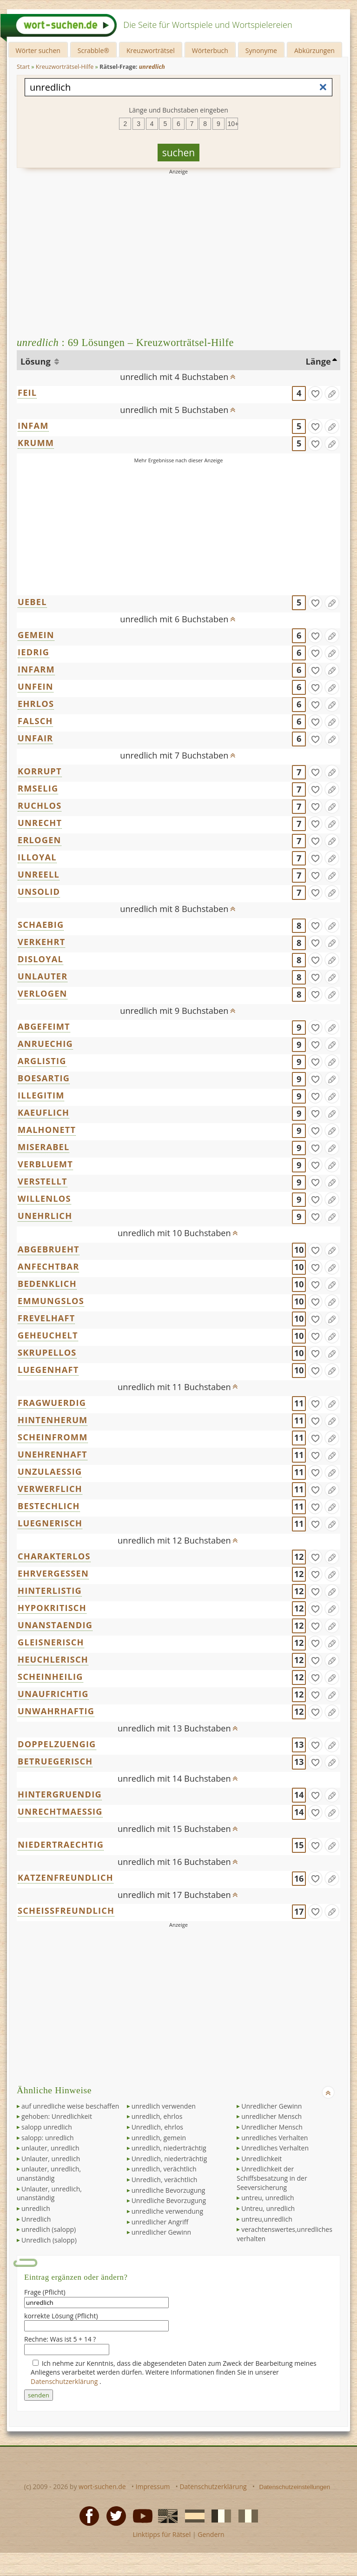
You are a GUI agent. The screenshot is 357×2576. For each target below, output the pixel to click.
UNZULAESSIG (50, 1471)
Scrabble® (93, 50)
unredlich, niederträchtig (169, 2147)
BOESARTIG (44, 1078)
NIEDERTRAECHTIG (61, 1844)
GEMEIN (36, 634)
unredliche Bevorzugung (168, 2190)
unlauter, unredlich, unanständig (49, 2173)
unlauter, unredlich (50, 2147)
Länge (318, 361)
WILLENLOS (44, 1198)
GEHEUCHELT (48, 1335)
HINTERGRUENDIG (60, 1794)
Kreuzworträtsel (150, 50)
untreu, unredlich (267, 2197)
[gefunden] (315, 393)
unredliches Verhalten (274, 2137)
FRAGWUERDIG (52, 1402)
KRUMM (36, 442)
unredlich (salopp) (48, 2229)
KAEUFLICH (43, 1112)
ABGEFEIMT (44, 1026)
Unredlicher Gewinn (271, 2106)
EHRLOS (36, 703)
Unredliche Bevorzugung (169, 2200)
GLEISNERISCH (51, 1642)
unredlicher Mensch (271, 2116)
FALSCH (35, 720)
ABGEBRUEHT (48, 1249)
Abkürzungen (314, 50)
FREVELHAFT (46, 1318)
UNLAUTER (42, 976)
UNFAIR (35, 738)
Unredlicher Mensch (272, 2127)
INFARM (36, 669)
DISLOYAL (40, 959)
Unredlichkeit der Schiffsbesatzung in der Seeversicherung (272, 2177)
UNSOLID (39, 891)
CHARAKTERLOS (54, 1556)
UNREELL (39, 874)
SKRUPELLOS (47, 1352)
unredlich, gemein (159, 2137)
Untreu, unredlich (268, 2208)
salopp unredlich (46, 2127)
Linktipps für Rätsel (161, 2534)
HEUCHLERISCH (53, 1659)
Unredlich (36, 2219)
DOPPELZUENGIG (57, 1744)
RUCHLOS (39, 805)
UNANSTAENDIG (55, 1625)
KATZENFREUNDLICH (65, 1877)
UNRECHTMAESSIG (60, 1811)
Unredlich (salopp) (49, 2240)
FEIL (27, 392)
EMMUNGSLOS (51, 1300)
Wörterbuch (210, 50)
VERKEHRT (41, 941)
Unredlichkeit (261, 2158)
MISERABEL (43, 1146)
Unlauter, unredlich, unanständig (49, 2193)
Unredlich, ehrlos (157, 2127)
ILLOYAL (37, 857)
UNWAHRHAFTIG (56, 1711)
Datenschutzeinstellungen (295, 2486)
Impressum (153, 2486)
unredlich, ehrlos (157, 2116)
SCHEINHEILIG (50, 1676)
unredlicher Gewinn (162, 2232)
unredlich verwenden (164, 2106)
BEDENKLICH (47, 1283)
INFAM (33, 425)
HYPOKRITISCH (52, 1607)
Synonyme (261, 50)
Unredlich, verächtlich (165, 2179)
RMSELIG (38, 788)
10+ (233, 123)
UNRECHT (40, 822)
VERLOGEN (42, 993)
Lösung (36, 361)
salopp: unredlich (47, 2137)
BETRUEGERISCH (55, 1761)
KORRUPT (40, 771)
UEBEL (32, 601)
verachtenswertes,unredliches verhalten (284, 2234)
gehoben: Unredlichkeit (56, 2116)
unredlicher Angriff (160, 2221)
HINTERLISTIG (50, 1590)
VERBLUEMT (45, 1164)
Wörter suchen (38, 50)
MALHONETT (47, 1129)
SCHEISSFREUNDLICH (66, 1910)
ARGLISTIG (42, 1060)
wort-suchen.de (102, 2486)
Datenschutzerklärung (65, 2381)
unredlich (35, 2208)
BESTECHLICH (49, 1505)
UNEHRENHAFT (52, 1454)
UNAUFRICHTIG (53, 1693)
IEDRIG (33, 652)
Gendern (211, 2534)
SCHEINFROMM (52, 1437)
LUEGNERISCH (50, 1523)
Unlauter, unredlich (50, 2158)
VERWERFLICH (50, 1488)
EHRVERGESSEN (53, 1573)
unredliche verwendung (167, 2211)
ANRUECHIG (45, 1043)
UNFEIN (35, 686)
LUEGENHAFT (48, 1369)
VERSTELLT (42, 1181)
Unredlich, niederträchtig (169, 2158)
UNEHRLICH (45, 1215)
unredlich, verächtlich (164, 2168)
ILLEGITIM (41, 1095)
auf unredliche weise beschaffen (70, 2106)
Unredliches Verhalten (275, 2147)
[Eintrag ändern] (331, 393)
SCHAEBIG (41, 924)
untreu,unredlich (266, 2219)
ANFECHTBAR (48, 1266)
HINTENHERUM (52, 1419)
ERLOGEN (39, 839)
